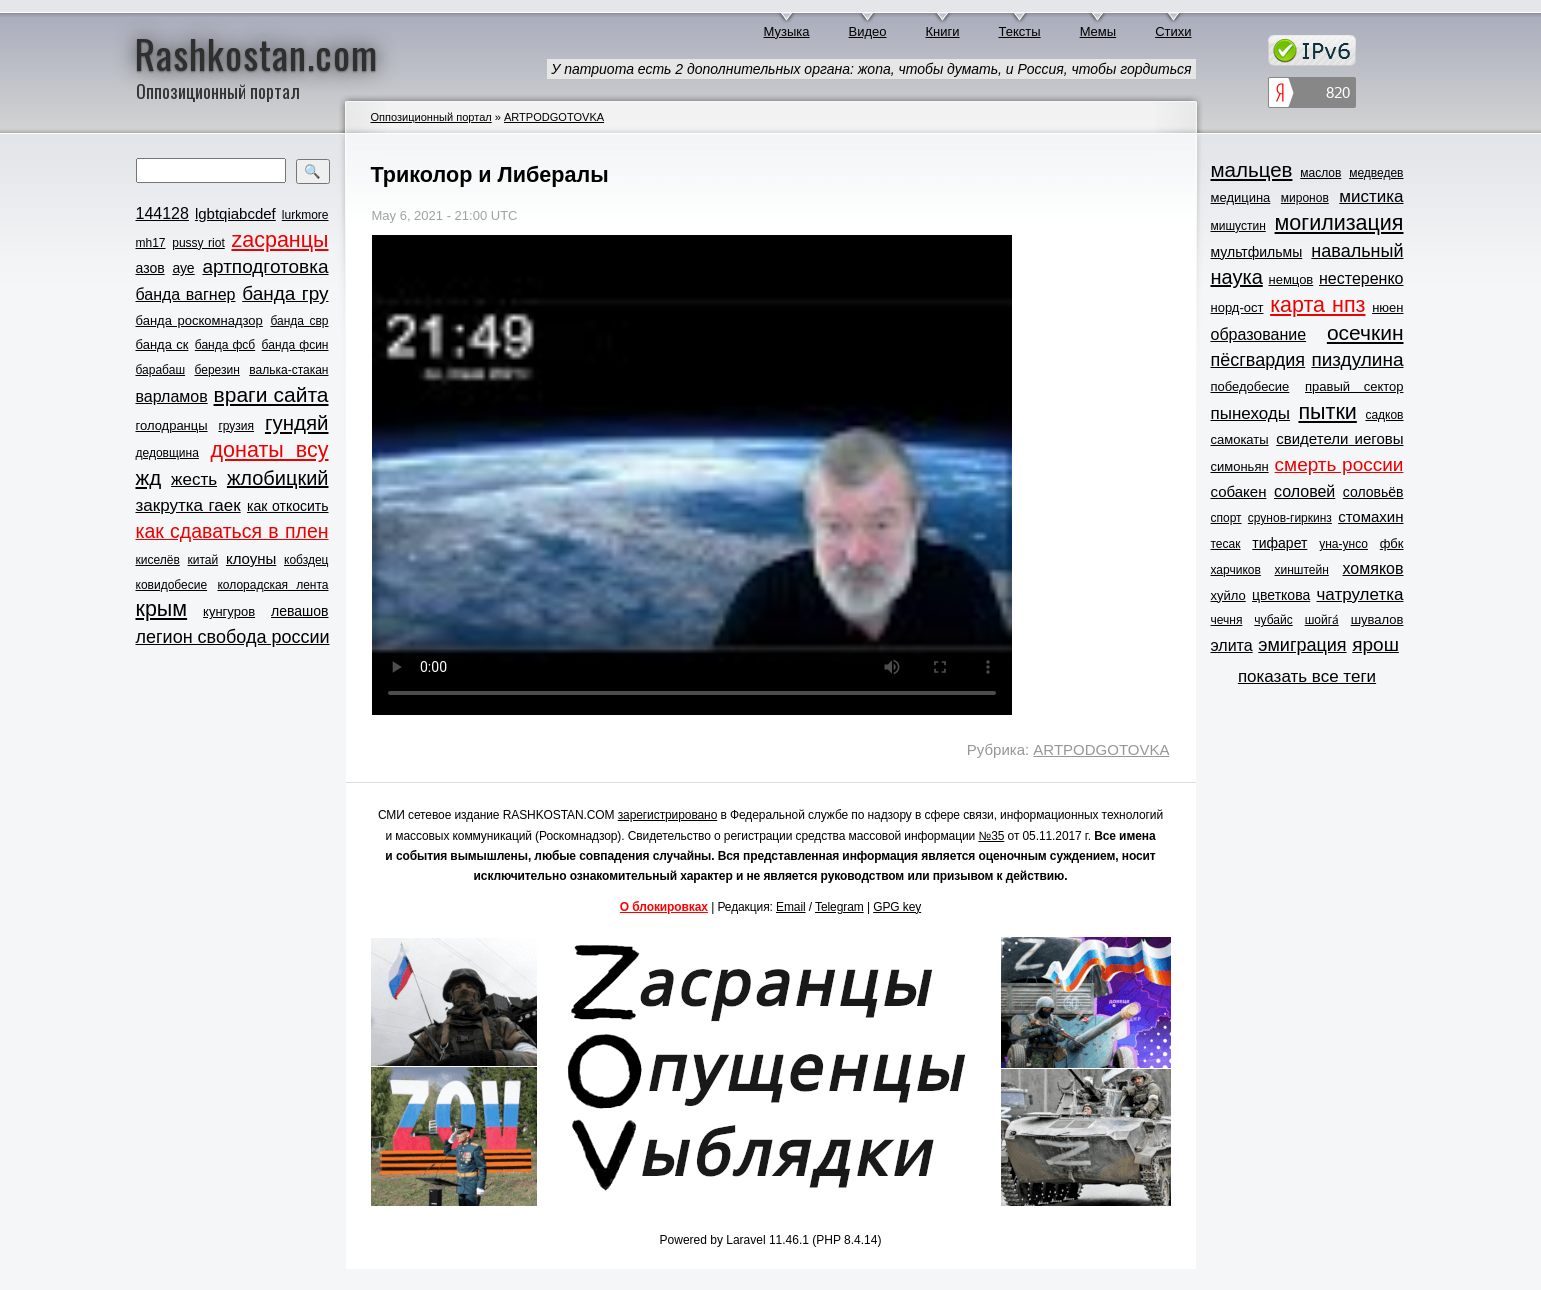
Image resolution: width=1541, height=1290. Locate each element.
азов (150, 268)
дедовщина (167, 453)
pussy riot (198, 243)
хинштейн (1302, 570)
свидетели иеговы (1339, 438)
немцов (1290, 279)
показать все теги (1307, 676)
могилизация (1339, 223)
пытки (1327, 412)
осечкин (1365, 332)
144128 (162, 213)
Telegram (839, 907)
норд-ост (1237, 307)
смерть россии (1339, 464)
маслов (1320, 173)
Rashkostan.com (256, 53)
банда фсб (225, 345)
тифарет (1279, 543)
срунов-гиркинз (1290, 518)
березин (217, 370)
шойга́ (1322, 620)
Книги (943, 31)
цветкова (1281, 595)
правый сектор (1354, 386)
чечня (1227, 620)
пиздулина (1357, 359)
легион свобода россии (233, 637)
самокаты (1240, 439)
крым (162, 609)
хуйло (1228, 595)
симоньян (1240, 466)
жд (149, 477)
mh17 (151, 243)
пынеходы (1250, 413)
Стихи (1173, 31)
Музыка (787, 31)
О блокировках (664, 907)
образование (1259, 334)
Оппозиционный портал (431, 117)
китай (203, 560)
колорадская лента (272, 585)
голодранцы (172, 425)
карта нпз (1317, 305)
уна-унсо (1343, 544)
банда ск (162, 344)
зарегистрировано (668, 815)
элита (1232, 645)
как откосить (287, 506)
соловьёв (1373, 492)
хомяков (1373, 568)
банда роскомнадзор (199, 320)
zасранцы (279, 240)
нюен (1387, 307)
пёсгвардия (1258, 360)
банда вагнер (186, 294)
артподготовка (265, 266)
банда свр (299, 321)
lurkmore (305, 215)
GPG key (897, 907)
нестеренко (1361, 278)
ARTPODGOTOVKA (554, 117)
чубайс (1273, 620)
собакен (1239, 491)
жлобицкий (278, 478)
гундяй (297, 422)
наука (1237, 277)
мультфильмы (1257, 252)
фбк (1392, 543)
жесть (194, 479)
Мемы (1098, 31)
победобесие (1250, 386)
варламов (172, 396)
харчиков (1236, 570)
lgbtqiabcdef (235, 213)
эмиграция (1302, 645)
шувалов (1377, 619)
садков (1384, 415)
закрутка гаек (188, 505)
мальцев (1252, 169)
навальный (1357, 251)
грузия (236, 426)
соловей (1304, 491)
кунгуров (229, 611)
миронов (1305, 198)
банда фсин (295, 345)
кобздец (306, 560)
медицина (1241, 197)
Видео (868, 31)
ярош (1375, 644)
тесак (1226, 544)
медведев (1376, 173)
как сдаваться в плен (232, 531)
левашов (299, 611)
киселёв (158, 560)
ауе (183, 268)
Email (791, 907)
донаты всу (270, 450)
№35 (991, 836)
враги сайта (271, 394)
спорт (1226, 518)
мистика (1371, 196)
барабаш (161, 370)
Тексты (1020, 31)
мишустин (1238, 226)
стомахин (1370, 516)
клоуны (251, 558)
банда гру (285, 293)
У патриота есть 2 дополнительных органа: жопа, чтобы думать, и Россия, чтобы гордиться (871, 69)
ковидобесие (172, 585)
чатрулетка (1360, 594)
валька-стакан (288, 370)
